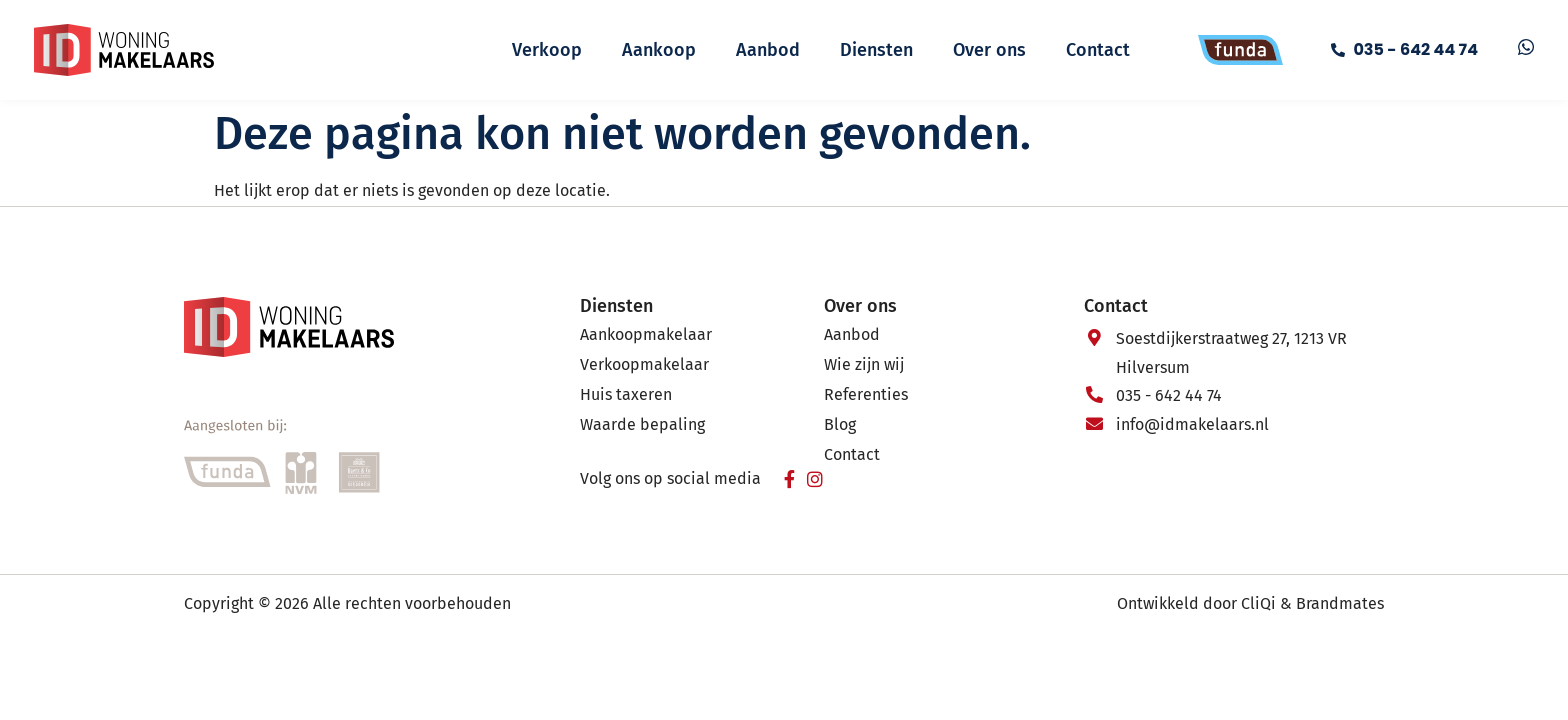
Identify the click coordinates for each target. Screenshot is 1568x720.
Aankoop (659, 50)
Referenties (866, 394)
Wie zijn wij (864, 364)
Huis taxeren (626, 394)
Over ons (989, 50)
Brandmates (1340, 603)
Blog (840, 424)
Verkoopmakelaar (644, 364)
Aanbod (768, 50)
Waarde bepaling (642, 424)
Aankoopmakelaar (646, 334)
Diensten (876, 50)
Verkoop (547, 50)
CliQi (1258, 603)
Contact (1098, 50)
